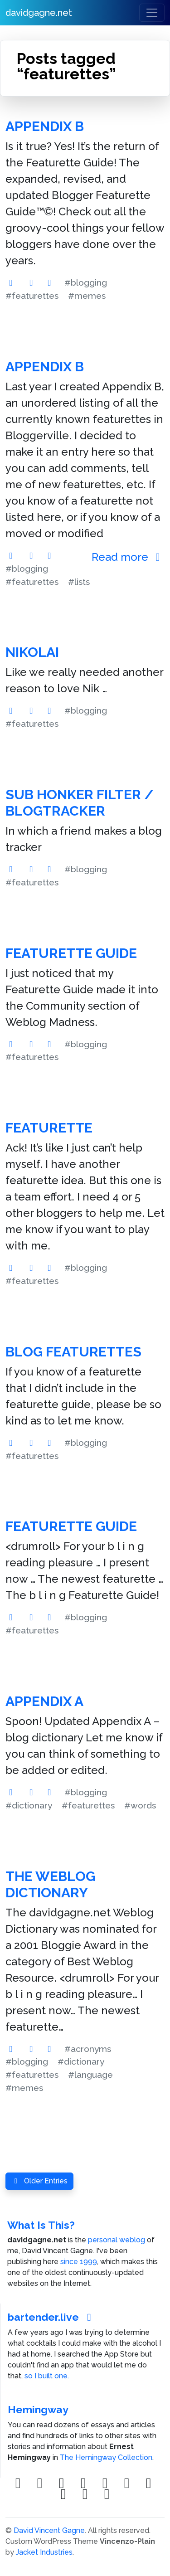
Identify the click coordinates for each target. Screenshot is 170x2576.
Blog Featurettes (73, 1352)
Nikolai (32, 652)
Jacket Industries (44, 2552)
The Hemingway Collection (106, 2457)
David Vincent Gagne (49, 2530)
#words (140, 1805)
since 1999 (78, 2261)
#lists (79, 582)
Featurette (48, 1128)
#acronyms (87, 2049)
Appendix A (44, 1701)
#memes (87, 296)
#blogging (85, 282)
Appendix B (44, 126)
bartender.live (52, 2317)
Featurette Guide (71, 953)
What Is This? (41, 2225)
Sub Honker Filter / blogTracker (79, 803)
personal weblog (116, 2240)
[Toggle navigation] (152, 13)
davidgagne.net (38, 12)
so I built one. (46, 2376)
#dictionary (28, 1805)
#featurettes (31, 296)
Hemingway (38, 2409)
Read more (128, 557)
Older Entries (39, 2181)
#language (90, 2075)
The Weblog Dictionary (50, 1884)
